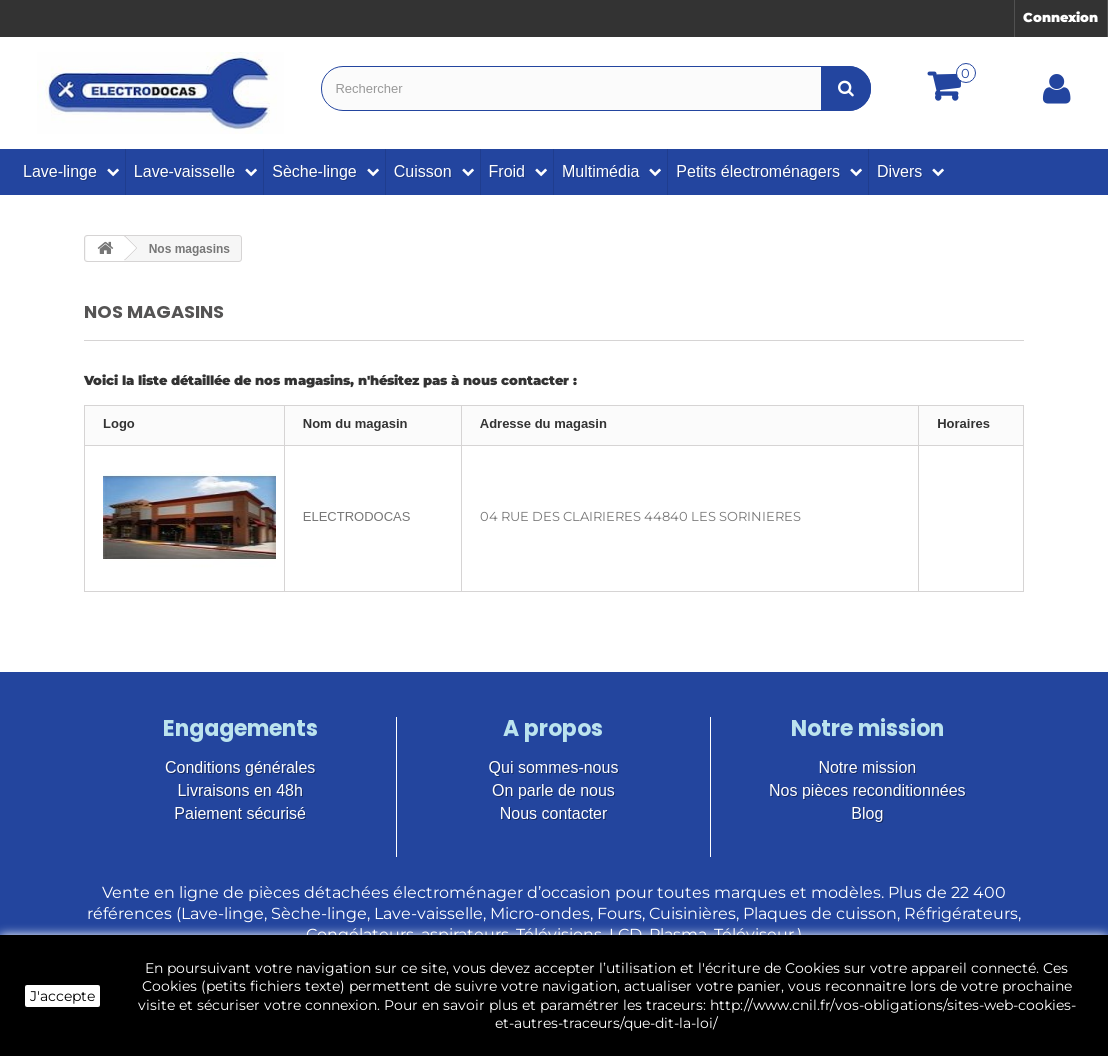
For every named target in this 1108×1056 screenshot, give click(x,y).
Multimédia (600, 171)
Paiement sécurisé (240, 813)
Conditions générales (240, 767)
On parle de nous (553, 790)
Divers (899, 171)
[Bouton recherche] (846, 88)
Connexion (1060, 17)
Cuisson (423, 171)
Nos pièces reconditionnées (867, 790)
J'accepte (62, 996)
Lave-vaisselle (184, 171)
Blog (867, 813)
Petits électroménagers (758, 171)
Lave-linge (60, 171)
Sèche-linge (314, 171)
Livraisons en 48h (239, 790)
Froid (507, 171)
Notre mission (867, 767)
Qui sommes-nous (554, 767)
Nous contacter (554, 813)
